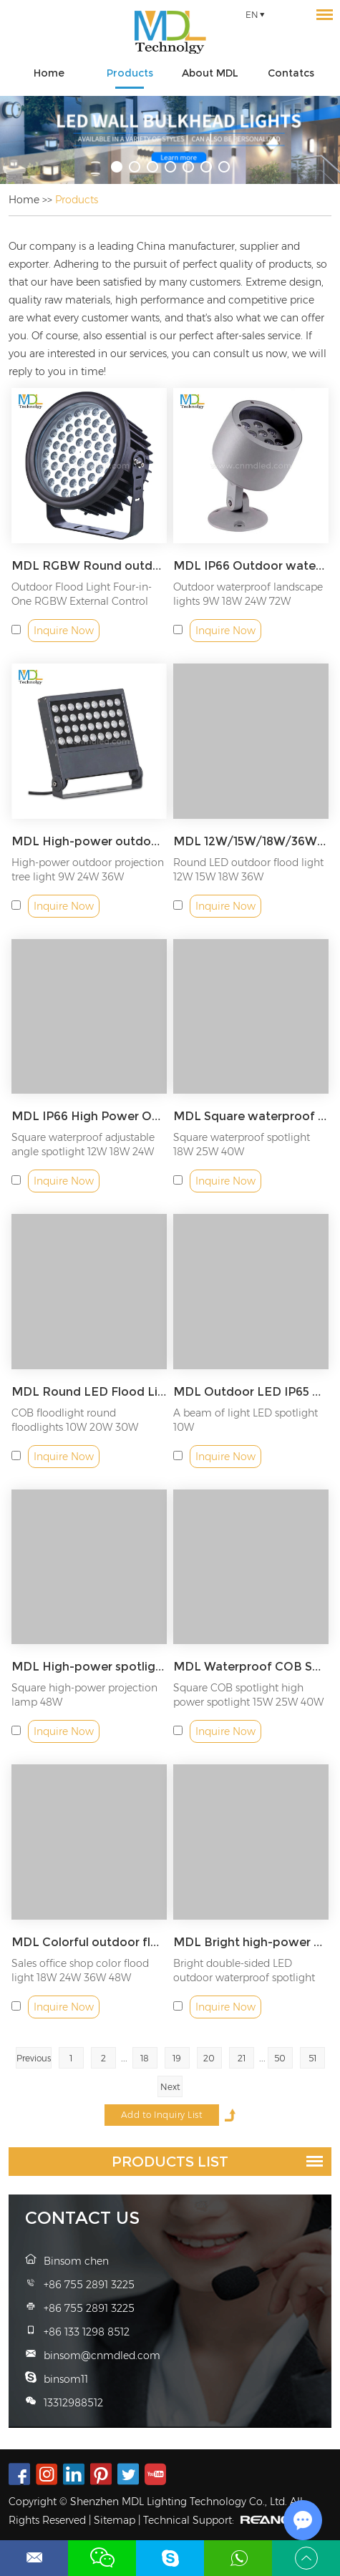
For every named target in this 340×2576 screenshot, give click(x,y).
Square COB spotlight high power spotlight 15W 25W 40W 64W (248, 1702)
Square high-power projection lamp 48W (84, 1695)
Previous (33, 2058)
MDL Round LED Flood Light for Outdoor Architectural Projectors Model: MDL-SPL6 (89, 1392)
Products (130, 73)
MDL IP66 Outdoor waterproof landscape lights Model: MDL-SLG (251, 566)
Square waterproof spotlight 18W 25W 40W (241, 1144)
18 (144, 2058)
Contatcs (291, 73)
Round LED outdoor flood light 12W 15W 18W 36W (248, 869)
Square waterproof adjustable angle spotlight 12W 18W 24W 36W (83, 1151)
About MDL (210, 73)
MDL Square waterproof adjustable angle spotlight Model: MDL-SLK (251, 1116)
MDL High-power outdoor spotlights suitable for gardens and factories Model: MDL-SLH (89, 841)
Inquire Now (64, 630)
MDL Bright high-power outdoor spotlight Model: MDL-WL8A (251, 1942)
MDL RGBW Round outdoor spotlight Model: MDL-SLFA (89, 566)
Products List (170, 2161)
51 (312, 2058)
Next (170, 2086)
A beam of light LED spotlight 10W (245, 1420)
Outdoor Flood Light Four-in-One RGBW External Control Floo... (81, 601)
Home (49, 73)
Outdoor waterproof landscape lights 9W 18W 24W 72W (248, 594)
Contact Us (82, 2217)
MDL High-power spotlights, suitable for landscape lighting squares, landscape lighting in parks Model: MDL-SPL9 (89, 1666)
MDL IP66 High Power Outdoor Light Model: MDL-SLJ (89, 1116)
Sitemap (114, 2520)
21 (242, 2058)
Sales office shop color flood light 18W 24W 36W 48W (80, 1970)
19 (177, 2058)
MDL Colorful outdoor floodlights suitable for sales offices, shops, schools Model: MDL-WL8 (89, 1942)
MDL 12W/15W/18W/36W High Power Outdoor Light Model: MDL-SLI (251, 841)
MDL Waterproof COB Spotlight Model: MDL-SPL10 (251, 1666)
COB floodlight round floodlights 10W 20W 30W (74, 1420)
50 (280, 2058)
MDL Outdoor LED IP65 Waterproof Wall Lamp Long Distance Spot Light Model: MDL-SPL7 (251, 1392)
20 (209, 2058)
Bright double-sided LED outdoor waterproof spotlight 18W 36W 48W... (244, 1977)
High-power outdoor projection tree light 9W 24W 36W (87, 869)
